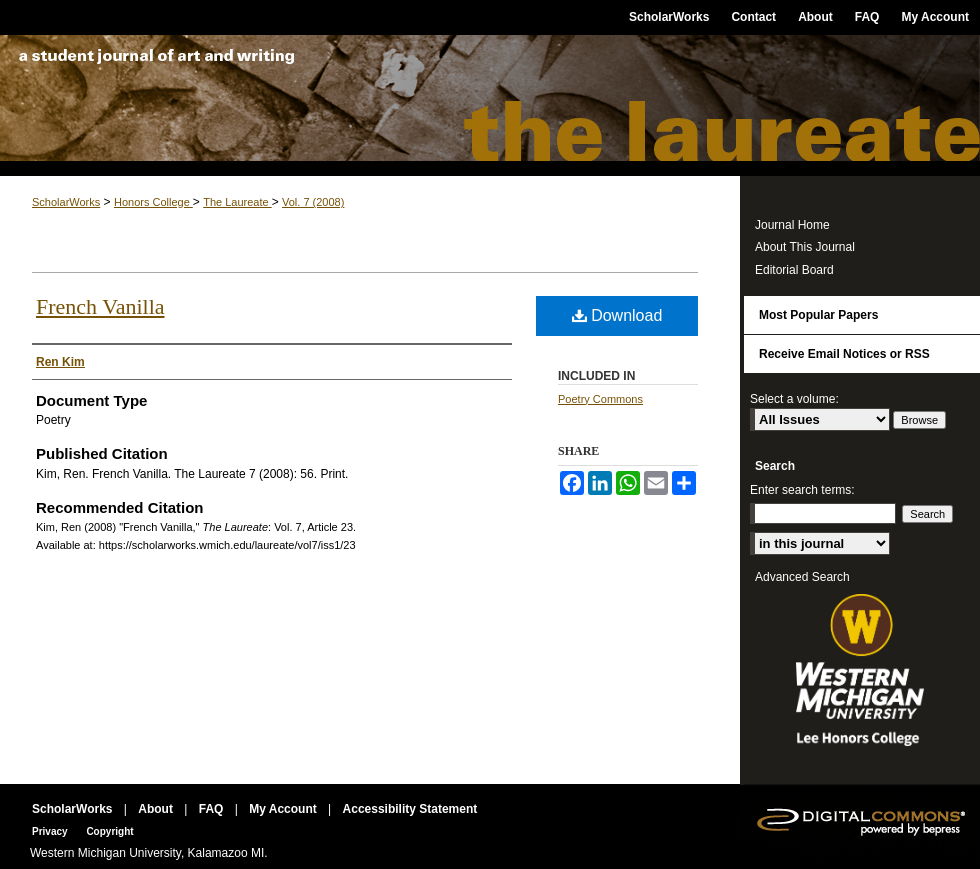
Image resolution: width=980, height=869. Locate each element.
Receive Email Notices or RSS (844, 354)
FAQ (213, 809)
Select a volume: (794, 399)
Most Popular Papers (818, 315)
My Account (284, 809)
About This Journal (805, 247)
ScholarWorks (66, 202)
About (157, 809)
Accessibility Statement (410, 809)
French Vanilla (100, 306)
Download (617, 315)
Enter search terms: (802, 490)
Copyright (109, 831)
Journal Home (792, 225)
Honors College (153, 202)
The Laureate (490, 105)
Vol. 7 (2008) (313, 202)
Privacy (51, 831)
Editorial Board (794, 270)
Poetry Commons (600, 399)
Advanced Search (802, 577)
